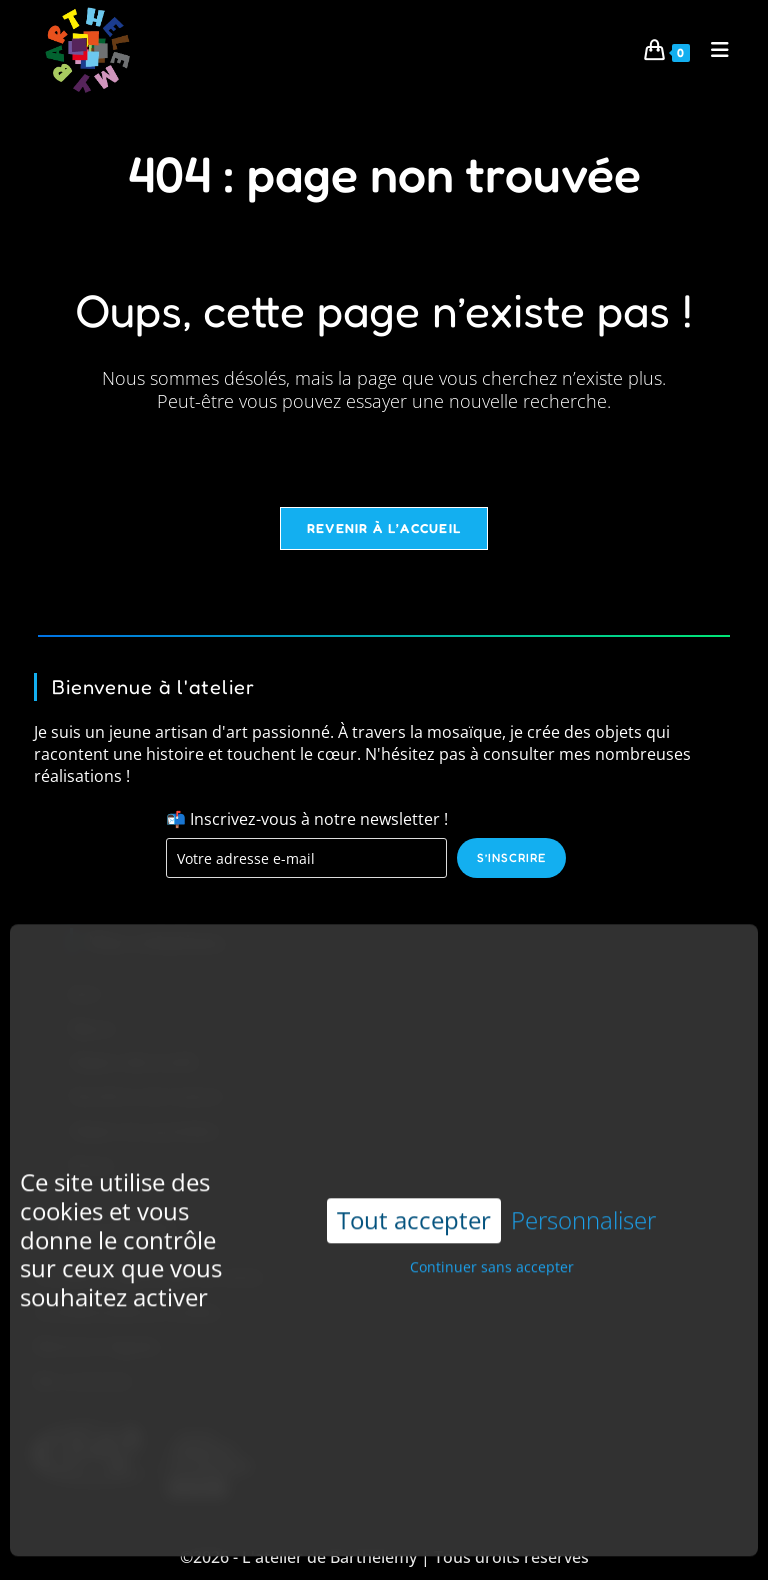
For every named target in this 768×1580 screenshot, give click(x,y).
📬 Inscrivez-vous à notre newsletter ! (307, 819)
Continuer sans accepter (492, 1231)
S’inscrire (511, 857)
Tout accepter (414, 1184)
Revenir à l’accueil (384, 528)
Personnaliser (583, 1185)
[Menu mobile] (713, 50)
